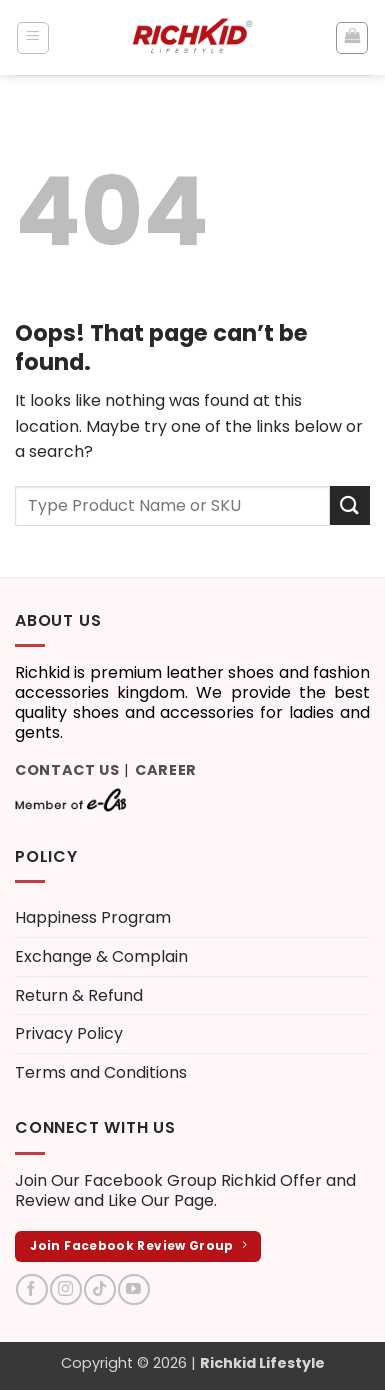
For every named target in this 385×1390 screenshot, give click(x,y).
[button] (33, 38)
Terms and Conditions (101, 1072)
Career (166, 770)
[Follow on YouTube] (133, 1289)
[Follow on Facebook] (31, 1289)
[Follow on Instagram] (65, 1289)
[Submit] (350, 505)
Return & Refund (79, 995)
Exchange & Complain (101, 956)
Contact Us (67, 770)
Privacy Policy (69, 1033)
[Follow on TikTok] (99, 1289)
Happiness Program (93, 917)
